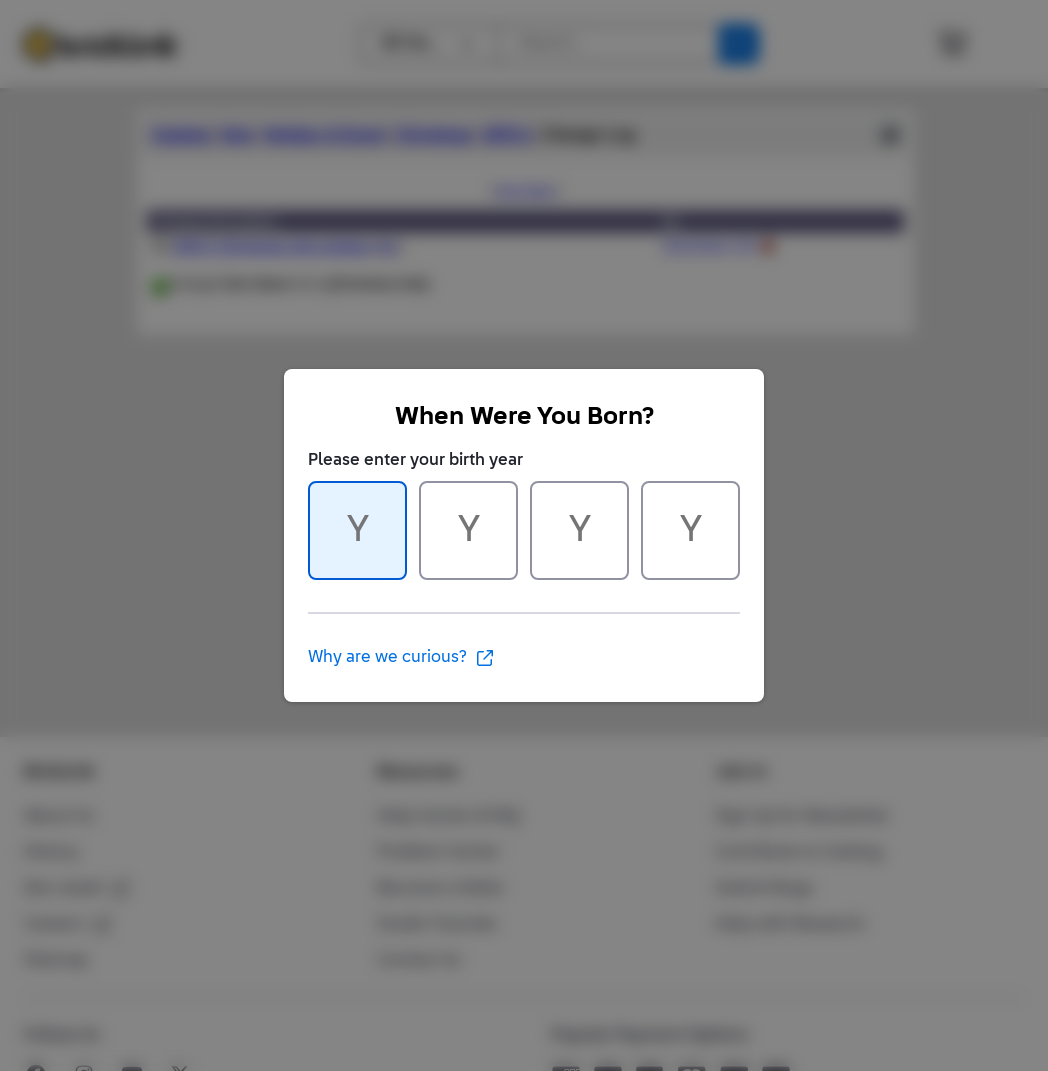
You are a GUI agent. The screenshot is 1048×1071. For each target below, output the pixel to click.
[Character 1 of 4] (357, 530)
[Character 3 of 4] (579, 530)
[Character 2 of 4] (468, 530)
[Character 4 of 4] (690, 530)
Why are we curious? (401, 658)
